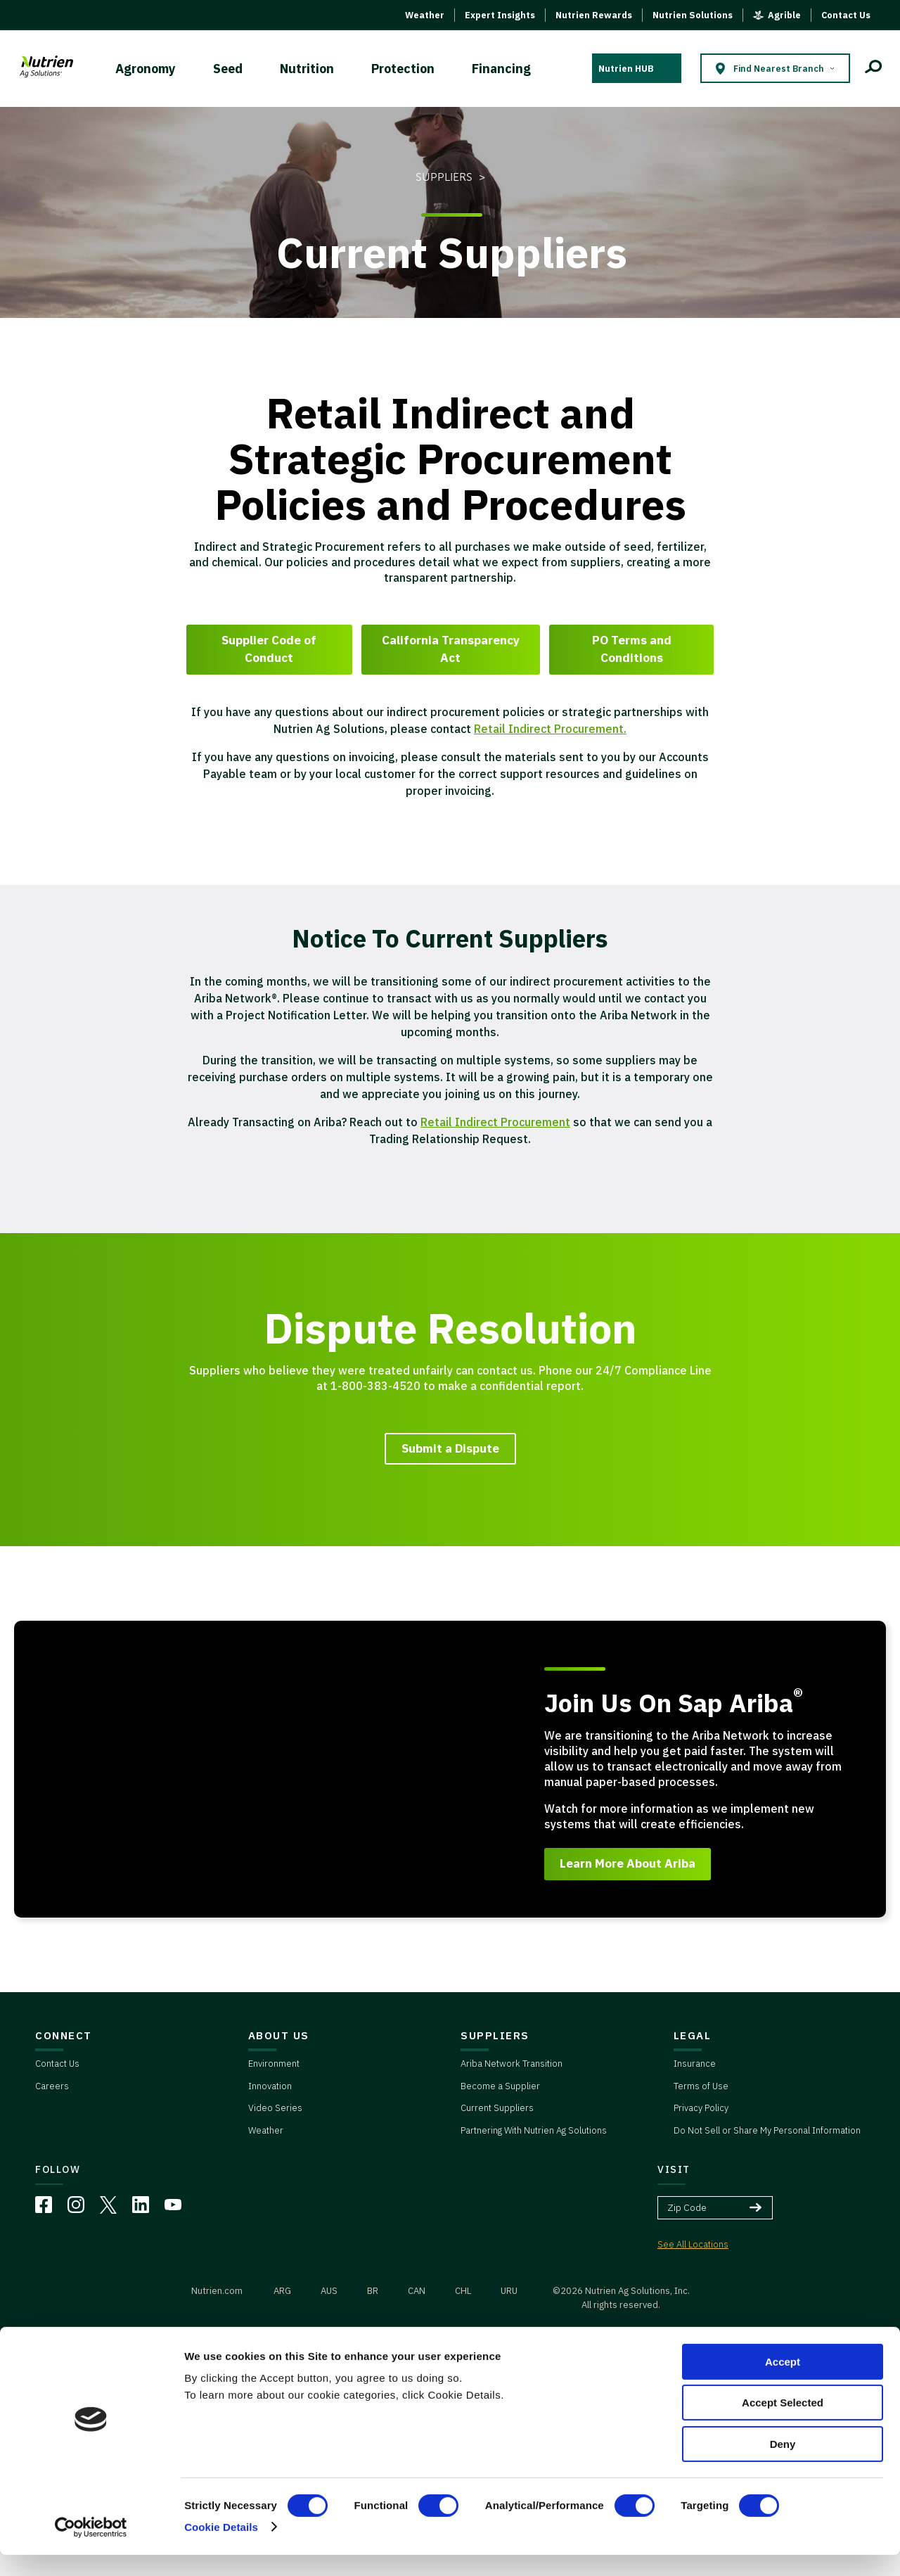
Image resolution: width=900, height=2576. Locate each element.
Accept (782, 2383)
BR (372, 2291)
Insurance (695, 2064)
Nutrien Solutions (692, 14)
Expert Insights (500, 14)
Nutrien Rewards (593, 14)
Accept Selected (782, 2424)
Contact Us (845, 14)
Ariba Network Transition (511, 2064)
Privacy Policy (701, 2108)
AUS (329, 2291)
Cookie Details (221, 2548)
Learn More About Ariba (627, 1863)
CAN (416, 2291)
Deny (783, 2465)
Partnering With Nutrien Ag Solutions (534, 2130)
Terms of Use (701, 2086)
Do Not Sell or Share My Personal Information (767, 2130)
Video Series (275, 2108)
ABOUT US (278, 2035)
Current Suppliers (497, 2108)
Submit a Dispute (450, 1448)
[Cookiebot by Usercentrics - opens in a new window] (91, 2548)
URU (509, 2291)
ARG (282, 2291)
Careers (52, 2086)
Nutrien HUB (625, 68)
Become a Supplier (500, 2086)
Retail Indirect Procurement (495, 1122)
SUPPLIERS (495, 2035)
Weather (424, 14)
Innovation (270, 2086)
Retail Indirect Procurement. (550, 729)
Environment (274, 2064)
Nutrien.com (217, 2291)
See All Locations (692, 2244)
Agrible (784, 14)
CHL (463, 2291)
